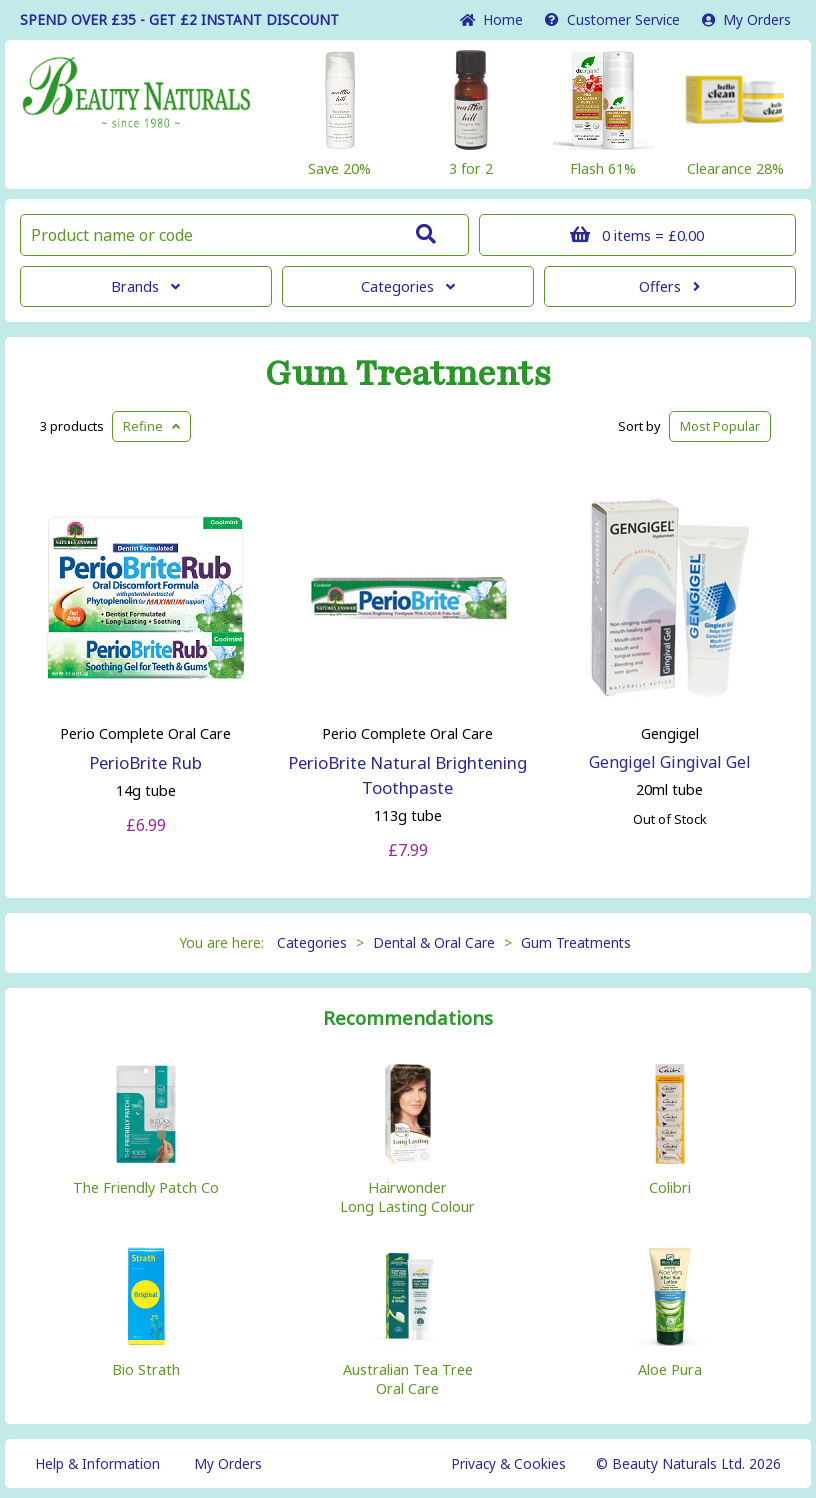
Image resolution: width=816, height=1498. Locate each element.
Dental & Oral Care (434, 942)
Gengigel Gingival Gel (670, 762)
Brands (145, 286)
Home (491, 19)
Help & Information (97, 1463)
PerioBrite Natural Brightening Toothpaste (407, 775)
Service (612, 19)
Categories (408, 286)
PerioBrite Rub (145, 762)
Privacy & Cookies (508, 1463)
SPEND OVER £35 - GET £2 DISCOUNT (179, 19)
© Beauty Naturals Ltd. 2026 (688, 1463)
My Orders (746, 19)
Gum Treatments (408, 374)
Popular (720, 426)
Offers (669, 286)
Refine (151, 426)
